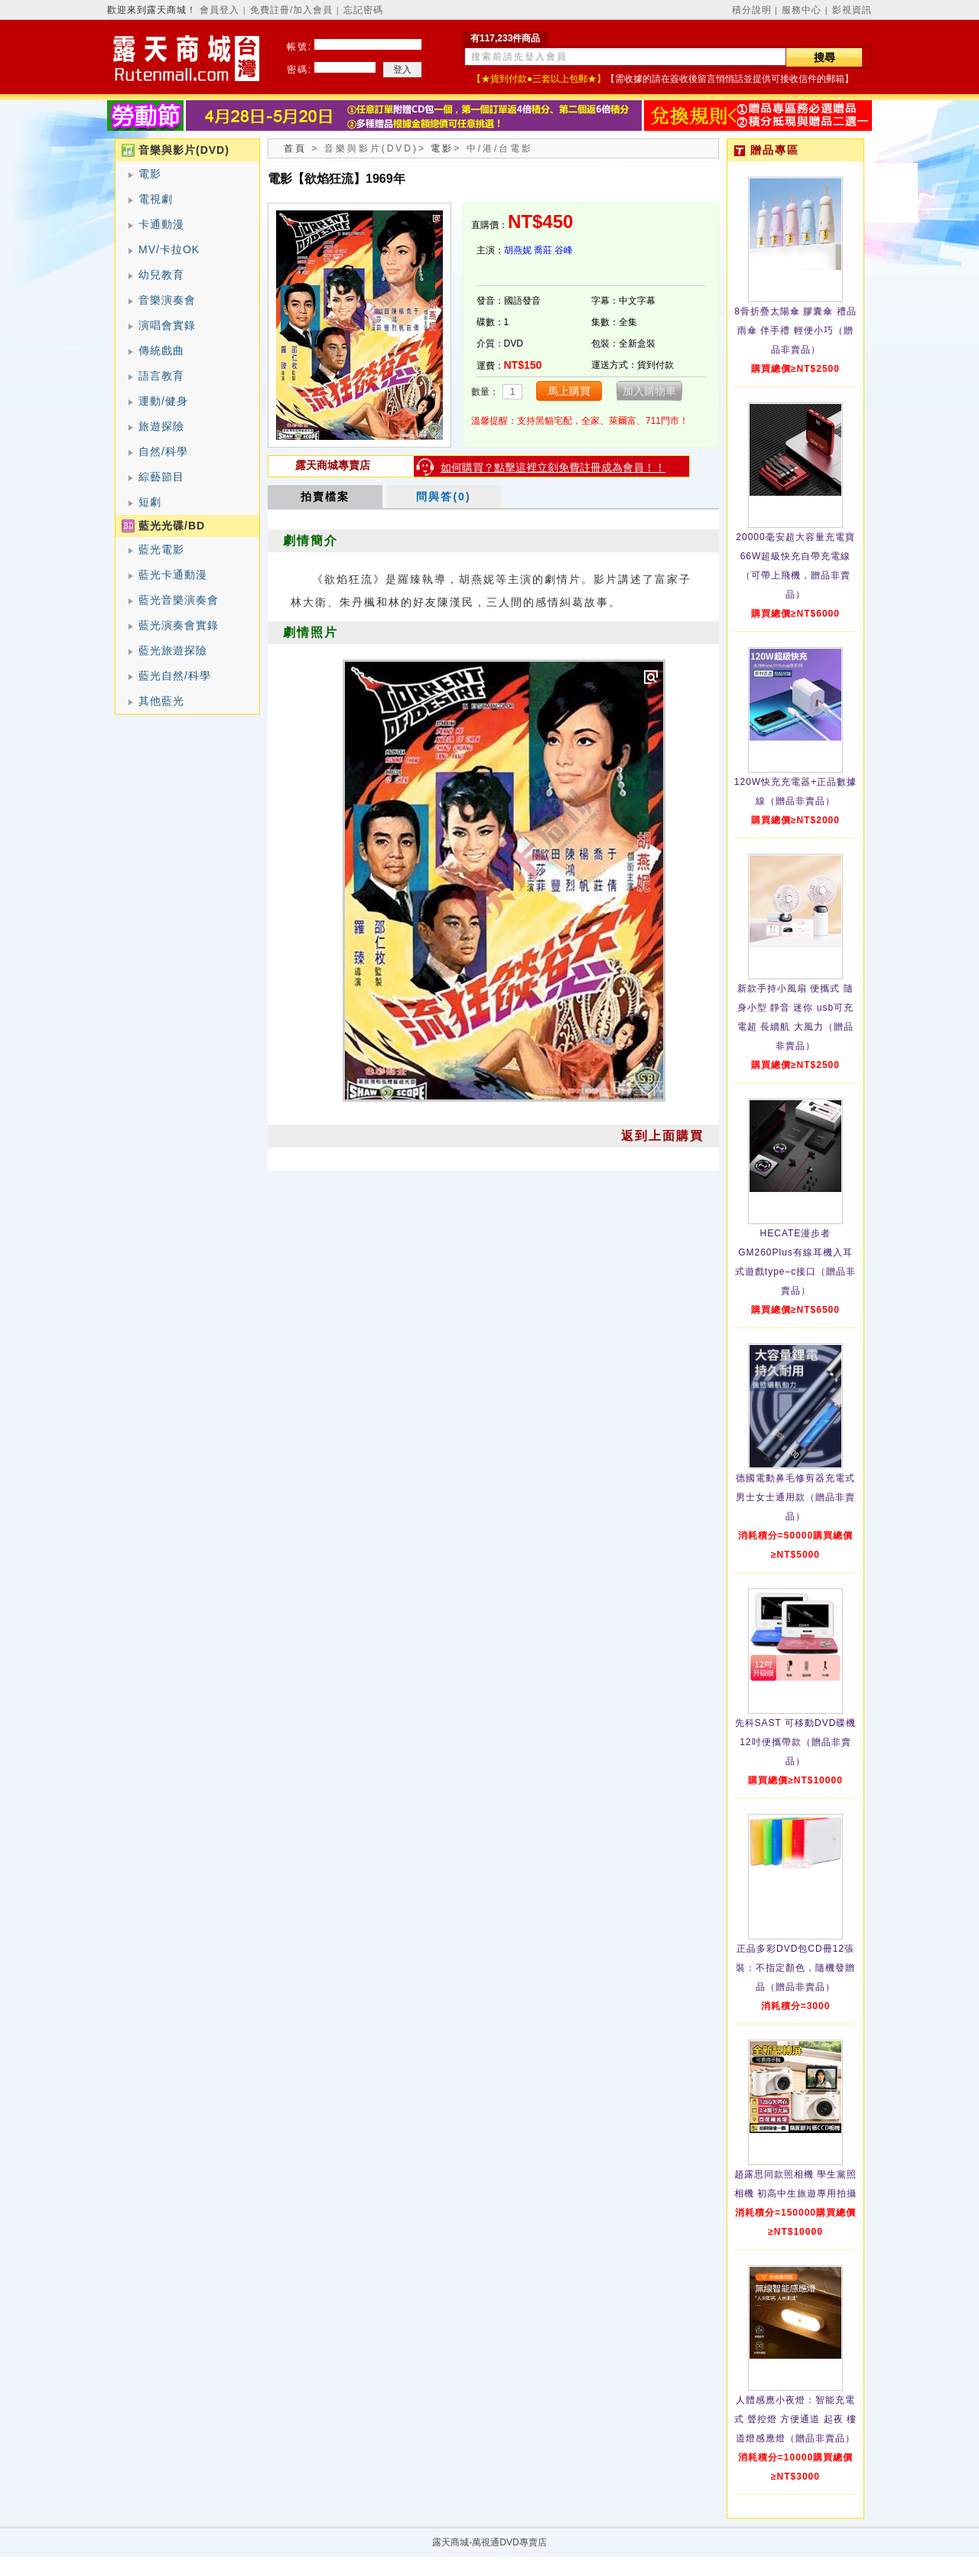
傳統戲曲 (161, 350)
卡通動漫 (161, 224)
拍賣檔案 (325, 496)
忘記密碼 (363, 10)
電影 (149, 174)
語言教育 (161, 376)
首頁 (295, 148)
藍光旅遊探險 (172, 650)
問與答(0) (443, 496)
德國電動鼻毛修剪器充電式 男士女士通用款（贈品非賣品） (795, 1497)
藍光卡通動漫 (172, 574)
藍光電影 (161, 549)
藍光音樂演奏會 (178, 600)
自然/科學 (163, 451)
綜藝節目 (161, 477)
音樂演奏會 (167, 300)
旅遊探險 (161, 426)
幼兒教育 (161, 275)
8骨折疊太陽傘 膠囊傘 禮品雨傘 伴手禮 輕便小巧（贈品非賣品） (795, 330)
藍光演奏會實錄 (178, 625)
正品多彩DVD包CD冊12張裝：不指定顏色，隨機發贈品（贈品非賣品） (795, 1967)
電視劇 (155, 199)
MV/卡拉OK (169, 249)
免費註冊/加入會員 (291, 10)
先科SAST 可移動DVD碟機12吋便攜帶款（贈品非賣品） (796, 1742)
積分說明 (752, 10)
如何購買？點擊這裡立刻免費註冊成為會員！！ (553, 467)
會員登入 (219, 10)
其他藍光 (161, 701)
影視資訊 (852, 10)
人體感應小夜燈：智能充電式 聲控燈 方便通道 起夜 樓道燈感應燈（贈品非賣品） (795, 2419)
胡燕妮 (518, 250)
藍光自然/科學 (174, 675)
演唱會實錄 (167, 325)
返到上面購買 (662, 1135)
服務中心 (801, 10)
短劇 (149, 502)
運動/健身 (163, 401)
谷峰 (564, 250)
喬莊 (543, 250)
